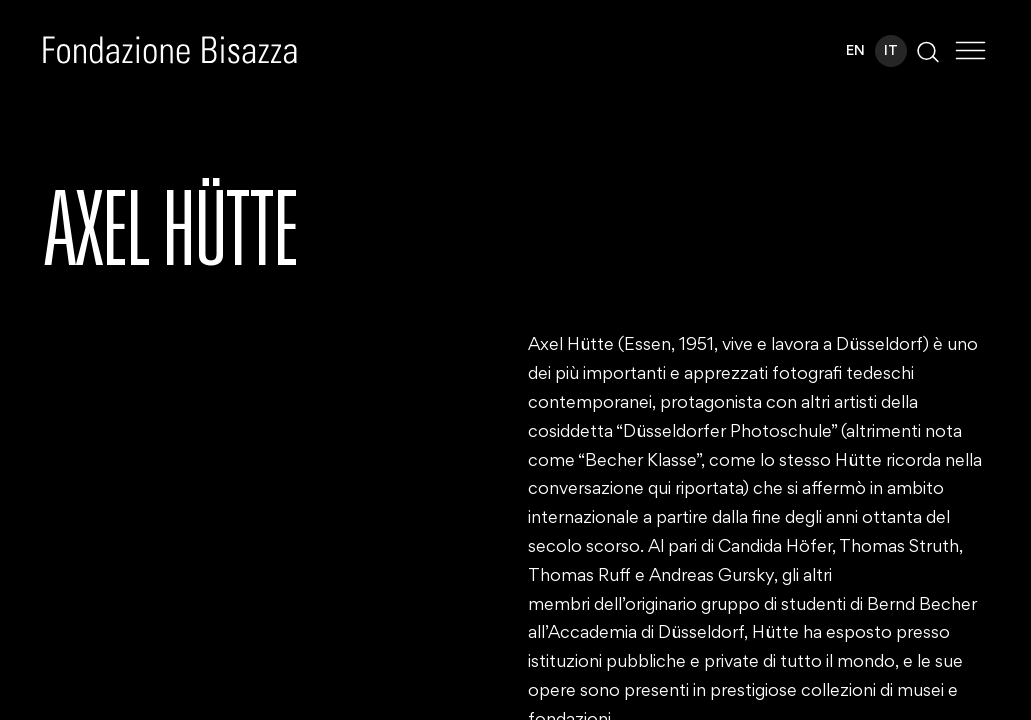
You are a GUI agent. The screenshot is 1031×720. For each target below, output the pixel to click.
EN (855, 51)
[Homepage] (170, 50)
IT (891, 51)
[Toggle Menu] (970, 50)
